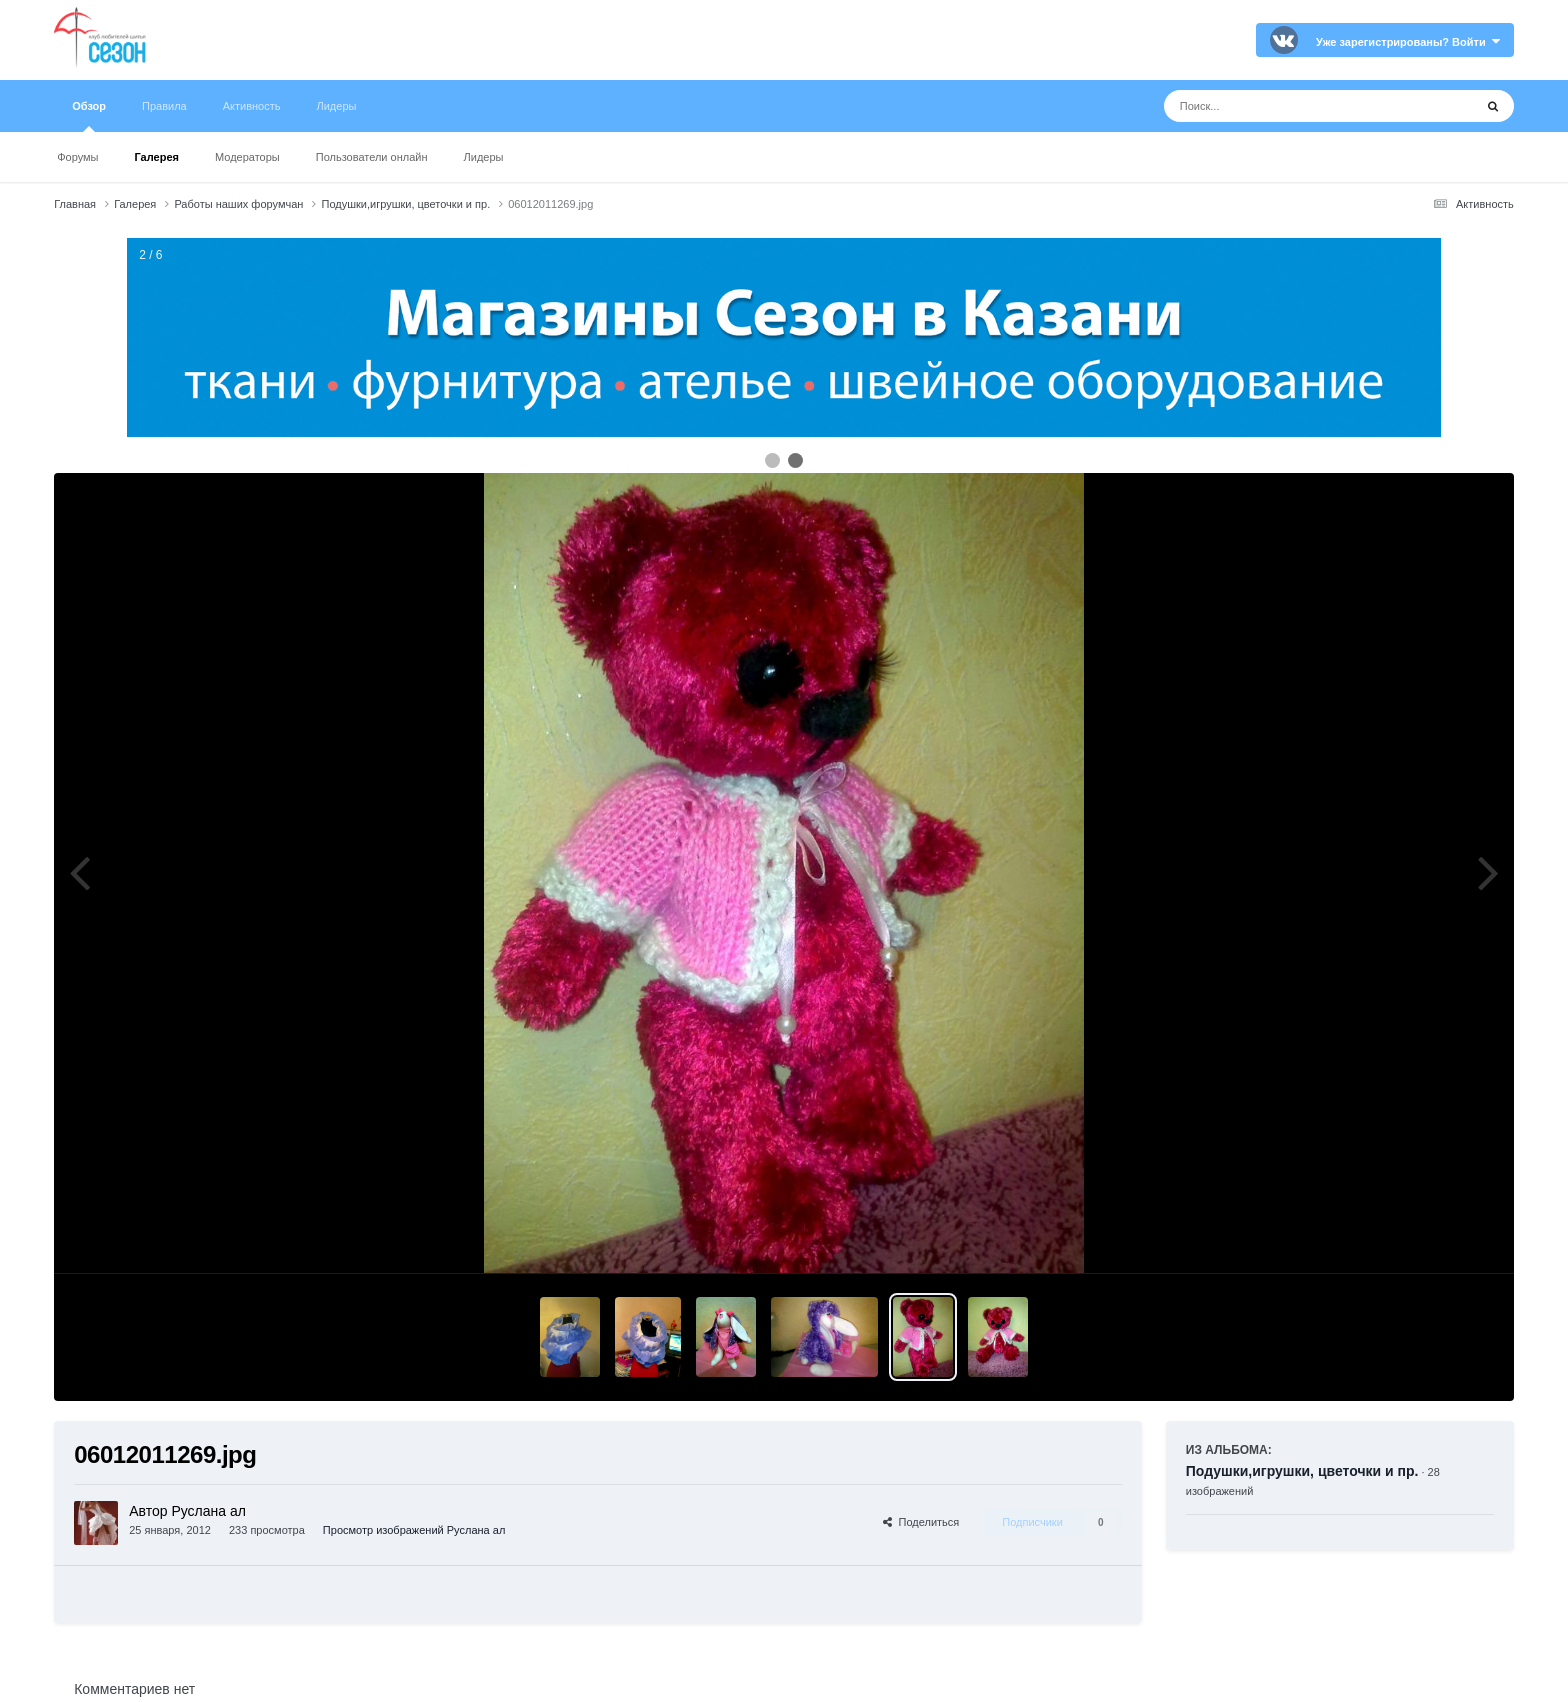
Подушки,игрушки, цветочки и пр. (1302, 1471)
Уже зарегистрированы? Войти (1408, 42)
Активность (252, 106)
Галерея (157, 157)
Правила (164, 106)
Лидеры (484, 157)
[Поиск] (1281, 106)
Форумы (77, 157)
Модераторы (247, 157)
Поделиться (921, 1522)
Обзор (89, 116)
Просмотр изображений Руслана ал (414, 1530)
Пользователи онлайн (372, 157)
